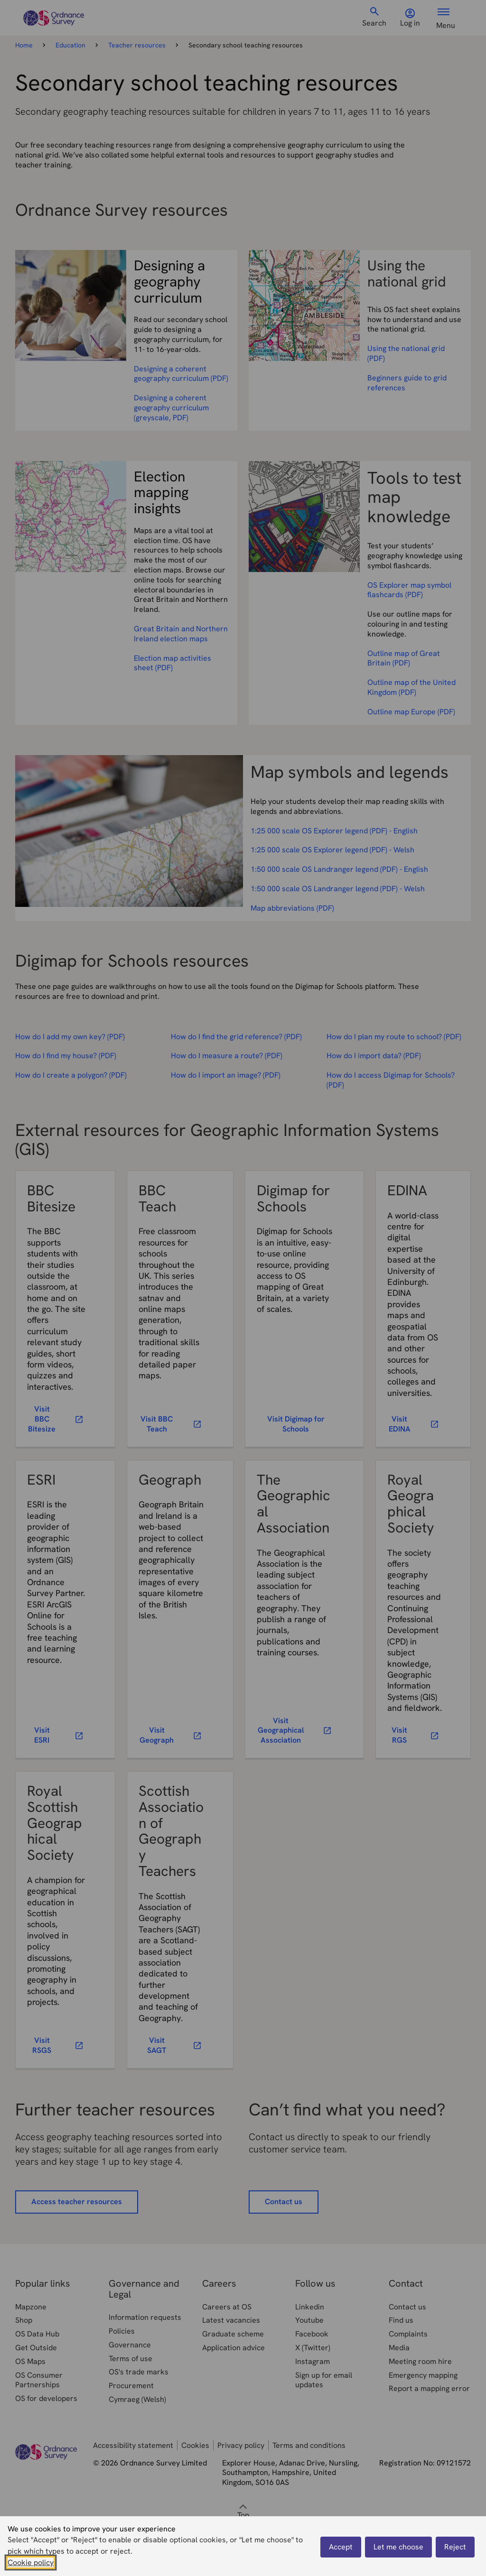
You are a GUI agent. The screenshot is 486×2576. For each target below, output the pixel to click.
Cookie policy (31, 2562)
